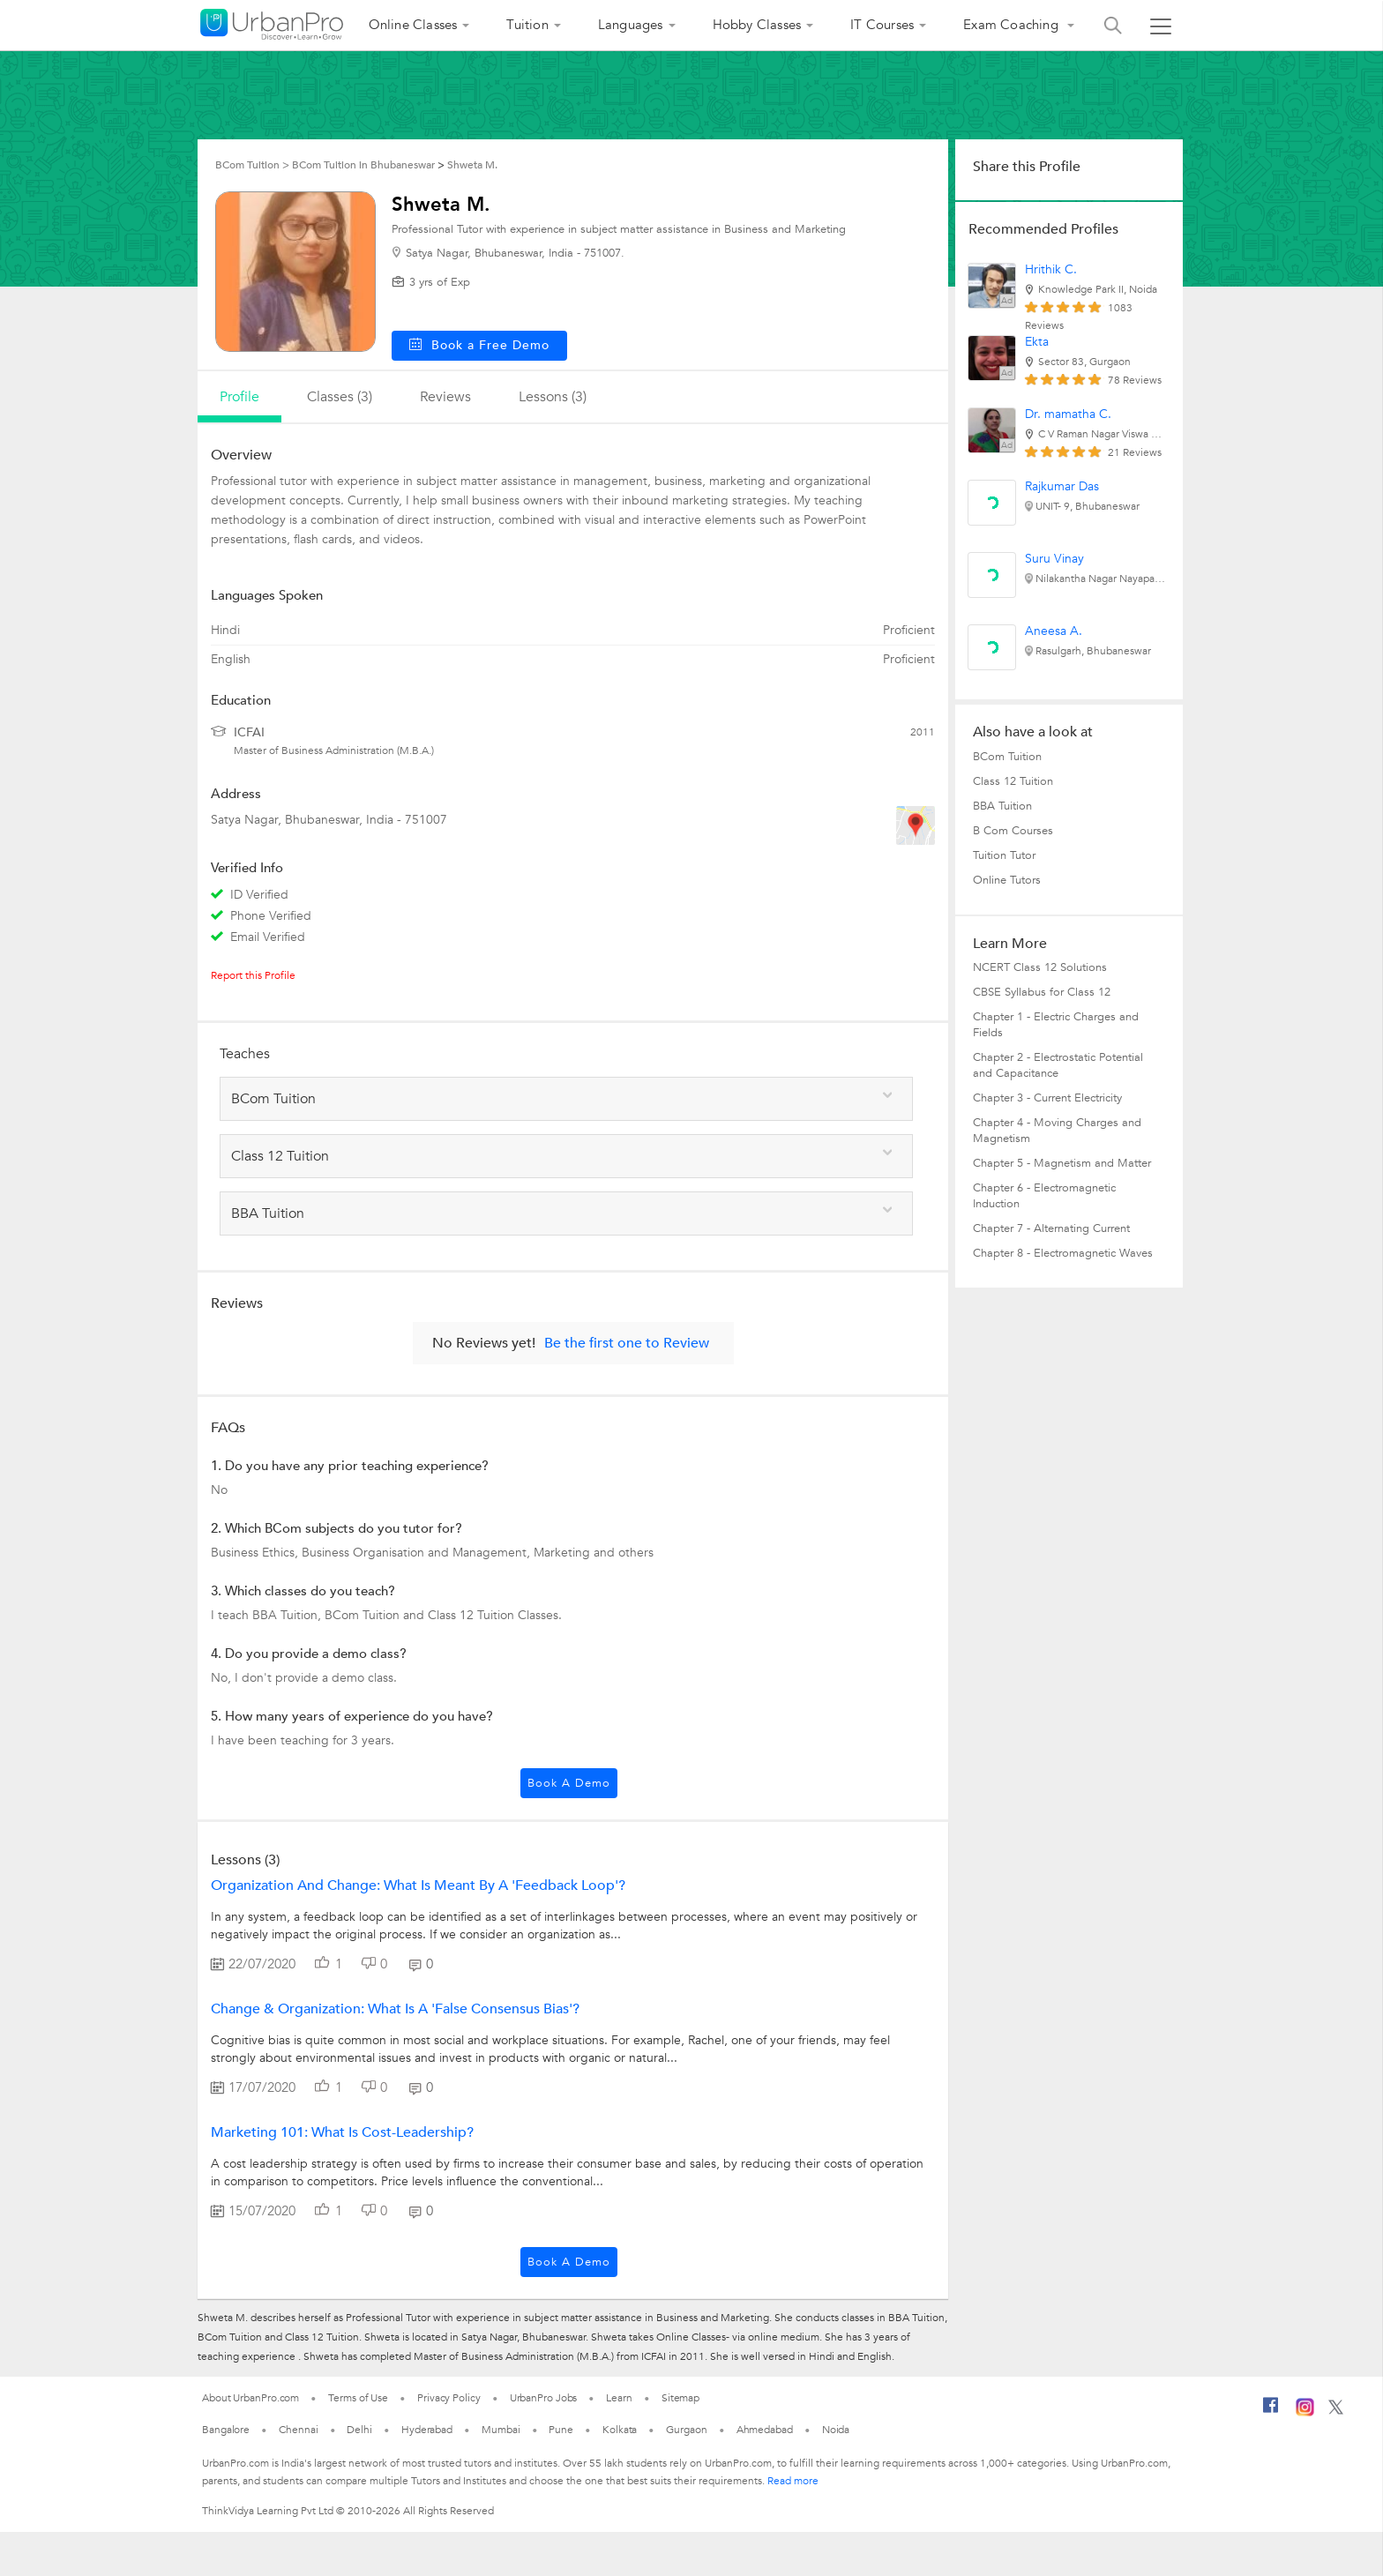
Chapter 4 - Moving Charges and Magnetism (1057, 1130)
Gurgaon (686, 2430)
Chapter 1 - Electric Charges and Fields (1056, 1025)
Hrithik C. (1051, 269)
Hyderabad (426, 2430)
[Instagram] (1305, 2413)
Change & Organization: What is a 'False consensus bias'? (395, 2009)
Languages (630, 25)
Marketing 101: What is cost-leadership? (342, 2132)
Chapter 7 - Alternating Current (1051, 1228)
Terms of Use (358, 2398)
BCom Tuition (1007, 757)
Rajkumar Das (1062, 486)
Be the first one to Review (626, 1343)
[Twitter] (1335, 2411)
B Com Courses (1013, 831)
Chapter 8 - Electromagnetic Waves (1063, 1253)
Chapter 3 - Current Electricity (1047, 1098)
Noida (836, 2430)
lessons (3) (553, 397)
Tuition (527, 25)
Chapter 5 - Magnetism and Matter (1062, 1163)
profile (239, 397)
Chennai (298, 2430)
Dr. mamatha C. (1068, 414)
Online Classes (413, 25)
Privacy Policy (449, 2398)
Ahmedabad (764, 2430)
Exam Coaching (1012, 25)
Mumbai (501, 2430)
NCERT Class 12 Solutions (1040, 967)
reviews (445, 397)
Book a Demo (568, 1783)
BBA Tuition (1002, 806)
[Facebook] (1271, 2412)
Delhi (359, 2430)
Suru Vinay (1054, 558)
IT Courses (882, 25)
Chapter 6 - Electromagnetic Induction (1044, 1196)
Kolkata (619, 2430)
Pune (561, 2430)
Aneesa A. (1053, 631)
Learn (619, 2398)
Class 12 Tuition (1013, 781)
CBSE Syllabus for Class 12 (1041, 992)
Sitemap (680, 2398)
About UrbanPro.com (250, 2398)
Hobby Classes (757, 25)
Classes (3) (339, 397)
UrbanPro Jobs (544, 2398)
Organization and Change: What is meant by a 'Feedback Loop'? (418, 1885)
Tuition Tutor (1004, 855)
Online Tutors (1007, 880)
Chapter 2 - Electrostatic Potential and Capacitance (1058, 1065)
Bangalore (226, 2430)
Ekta (1037, 341)
